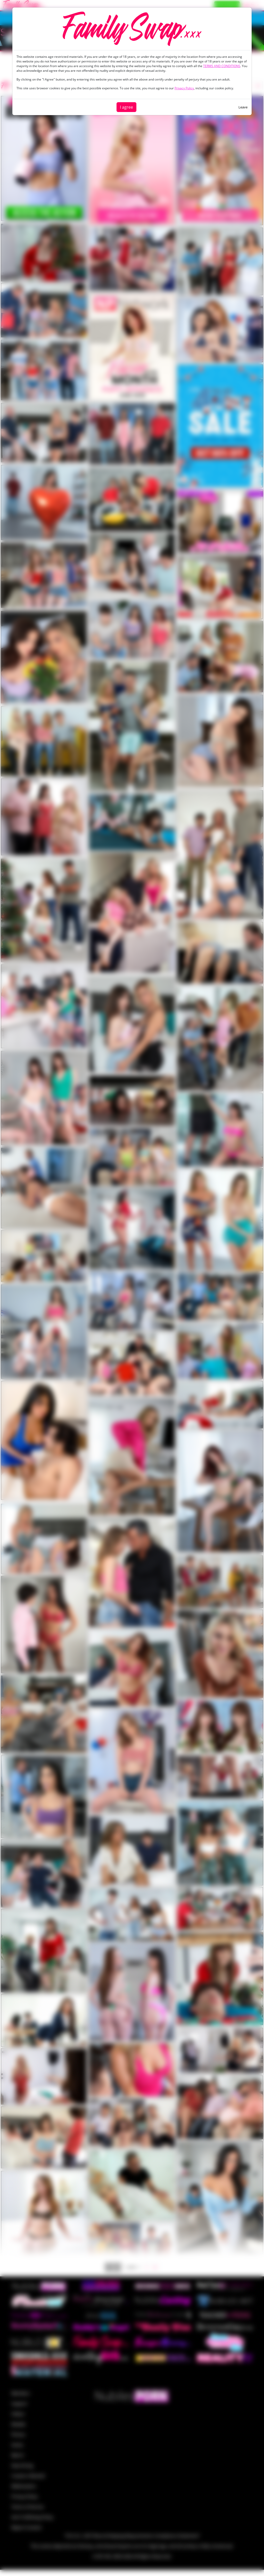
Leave (243, 107)
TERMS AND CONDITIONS (221, 66)
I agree (126, 107)
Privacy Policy (184, 88)
